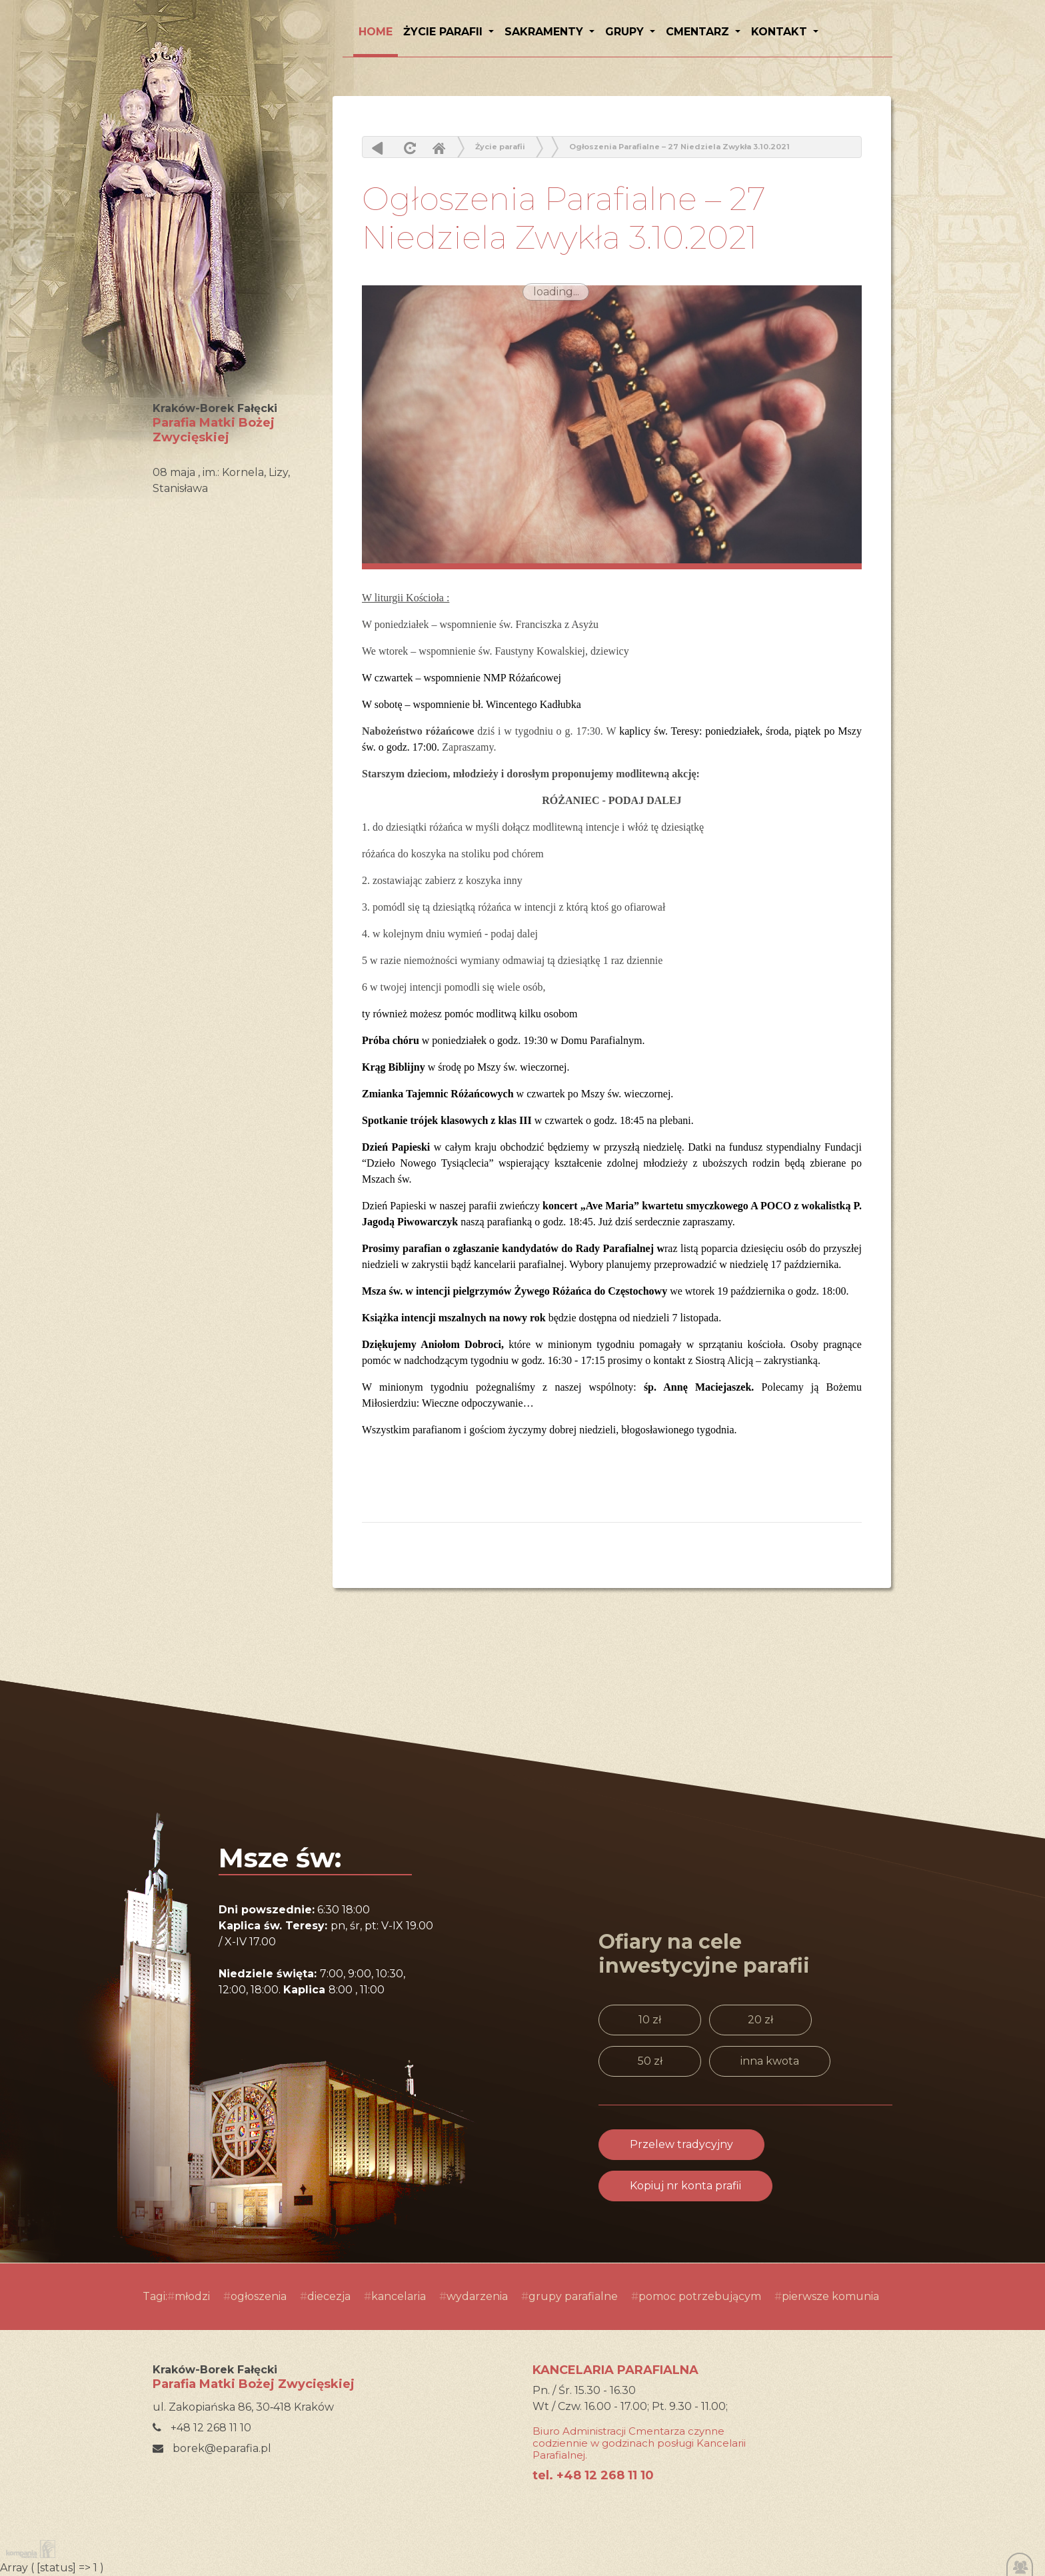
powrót (377, 148)
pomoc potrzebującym (699, 2296)
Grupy (626, 31)
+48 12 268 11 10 (202, 2427)
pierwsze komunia (830, 2296)
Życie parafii (444, 31)
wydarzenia (477, 2296)
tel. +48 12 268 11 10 (593, 2475)
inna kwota (769, 2061)
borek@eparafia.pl (212, 2448)
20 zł (760, 2019)
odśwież (408, 148)
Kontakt (780, 31)
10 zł (649, 2019)
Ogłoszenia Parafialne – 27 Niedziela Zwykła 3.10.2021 (679, 146)
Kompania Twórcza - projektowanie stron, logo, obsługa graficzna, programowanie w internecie (28, 2549)
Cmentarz (699, 31)
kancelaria (398, 2296)
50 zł (650, 2061)
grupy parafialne (573, 2296)
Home (439, 148)
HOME (376, 31)
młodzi (192, 2296)
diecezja (329, 2296)
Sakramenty (545, 31)
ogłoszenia (259, 2296)
